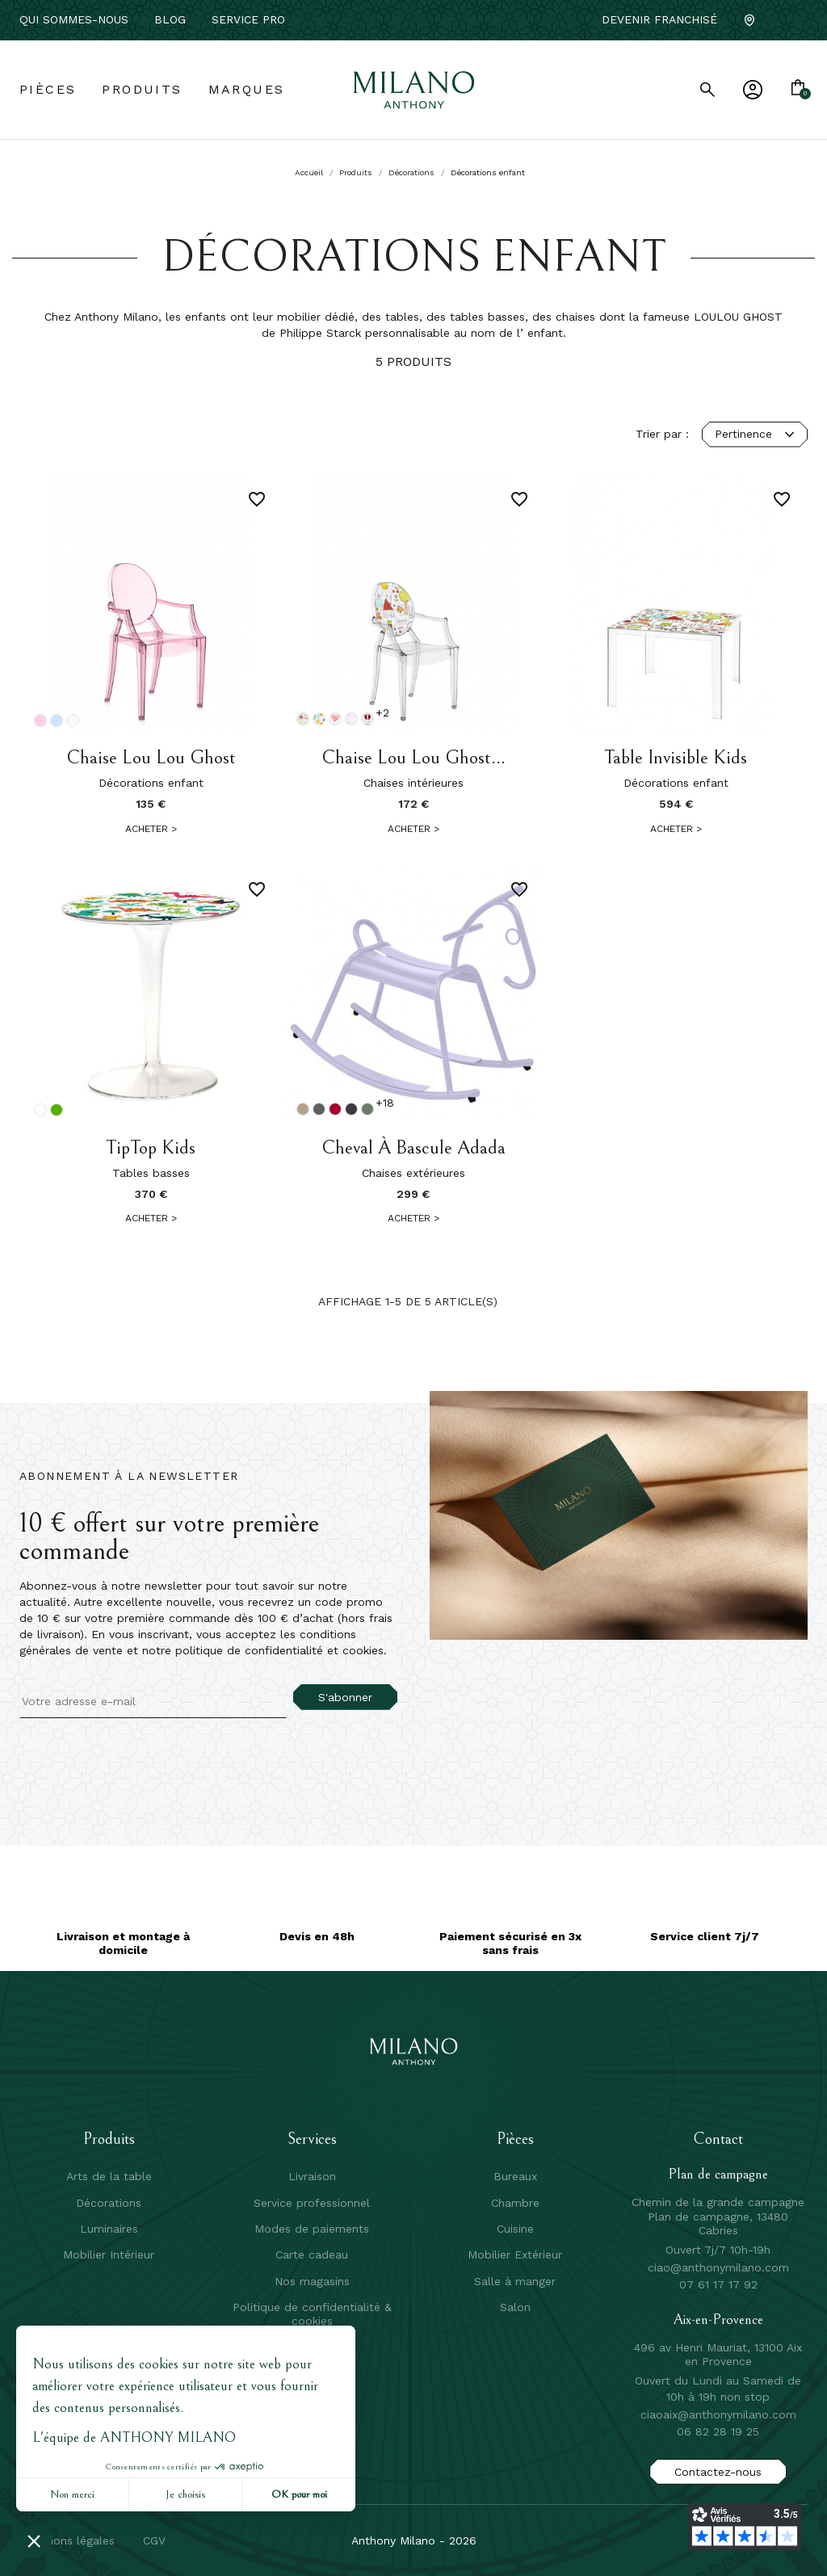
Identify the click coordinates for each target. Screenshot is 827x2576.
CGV (154, 2540)
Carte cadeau (311, 2254)
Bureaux (515, 2176)
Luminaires (109, 2228)
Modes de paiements (311, 2228)
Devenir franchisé (659, 19)
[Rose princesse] (351, 718)
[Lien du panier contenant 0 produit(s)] (797, 89)
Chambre (515, 2202)
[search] (707, 89)
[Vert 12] (56, 1109)
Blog (170, 19)
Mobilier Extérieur (515, 2254)
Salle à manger (515, 2281)
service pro (248, 19)
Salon (515, 2307)
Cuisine (515, 2228)
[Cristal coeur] (335, 718)
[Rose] (40, 720)
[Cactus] (367, 1109)
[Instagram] (801, 20)
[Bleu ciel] (56, 720)
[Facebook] (775, 20)
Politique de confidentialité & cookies (312, 2313)
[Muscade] (302, 1109)
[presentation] (154, 1749)
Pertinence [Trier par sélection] (755, 433)
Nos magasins (312, 2281)
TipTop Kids (150, 1147)
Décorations (108, 2202)
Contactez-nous (718, 2471)
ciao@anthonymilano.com (718, 2267)
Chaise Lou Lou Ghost (151, 757)
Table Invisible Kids (675, 757)
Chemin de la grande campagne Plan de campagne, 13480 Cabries (718, 2216)
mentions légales (69, 2540)
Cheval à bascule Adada (413, 1147)
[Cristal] (72, 720)
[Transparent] (40, 1109)
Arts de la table (109, 2176)
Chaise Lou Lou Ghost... (413, 757)
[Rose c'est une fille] (367, 718)
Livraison (312, 2176)
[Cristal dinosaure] (319, 718)
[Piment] (335, 1109)
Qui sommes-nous (73, 19)
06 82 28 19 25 (718, 2431)
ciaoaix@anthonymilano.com (718, 2414)
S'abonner (345, 1697)
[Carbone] (351, 1109)
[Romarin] (319, 1109)
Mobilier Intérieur (108, 2254)
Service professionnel (312, 2202)
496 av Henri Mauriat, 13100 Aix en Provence (718, 2354)
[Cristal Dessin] (302, 718)
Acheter (151, 828)
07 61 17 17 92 (718, 2284)
